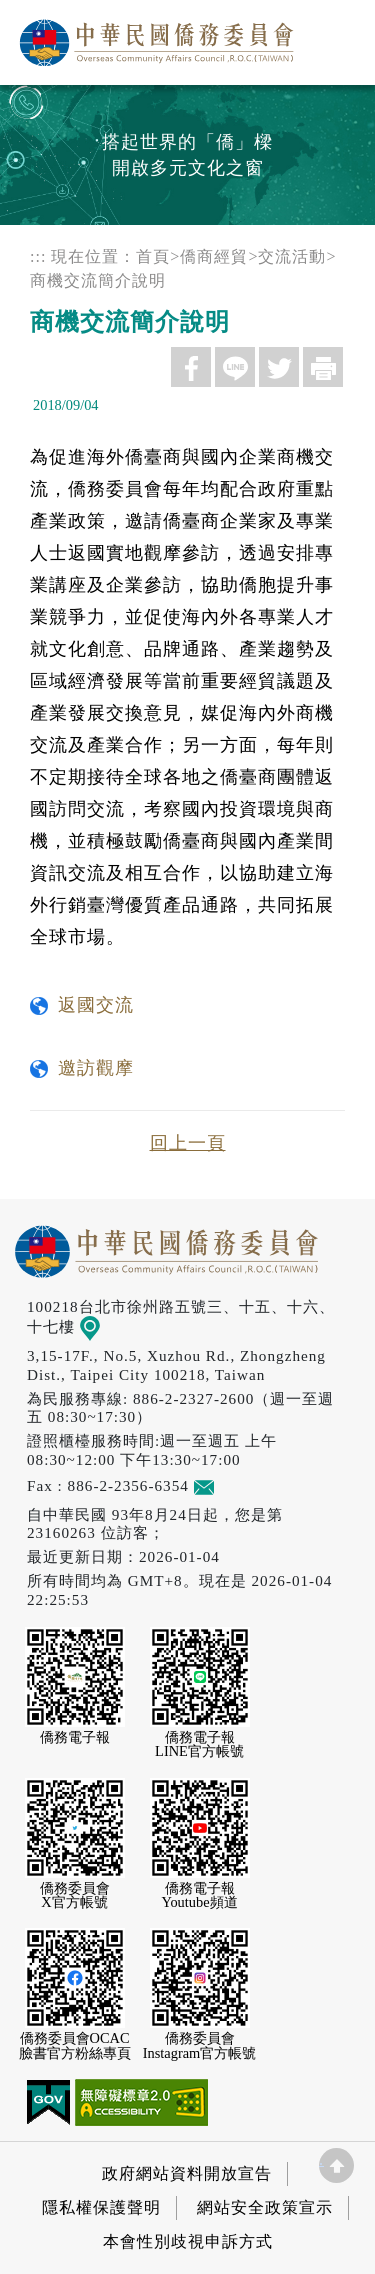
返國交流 (96, 1005)
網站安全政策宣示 (265, 2207)
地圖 (103, 1326)
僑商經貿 (214, 256)
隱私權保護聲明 (101, 2207)
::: (38, 256)
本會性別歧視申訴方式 (188, 2241)
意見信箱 (233, 1485)
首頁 (153, 256)
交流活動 (292, 256)
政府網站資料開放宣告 (187, 2173)
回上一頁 (188, 1143)
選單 (338, 37)
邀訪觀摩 (96, 1068)
